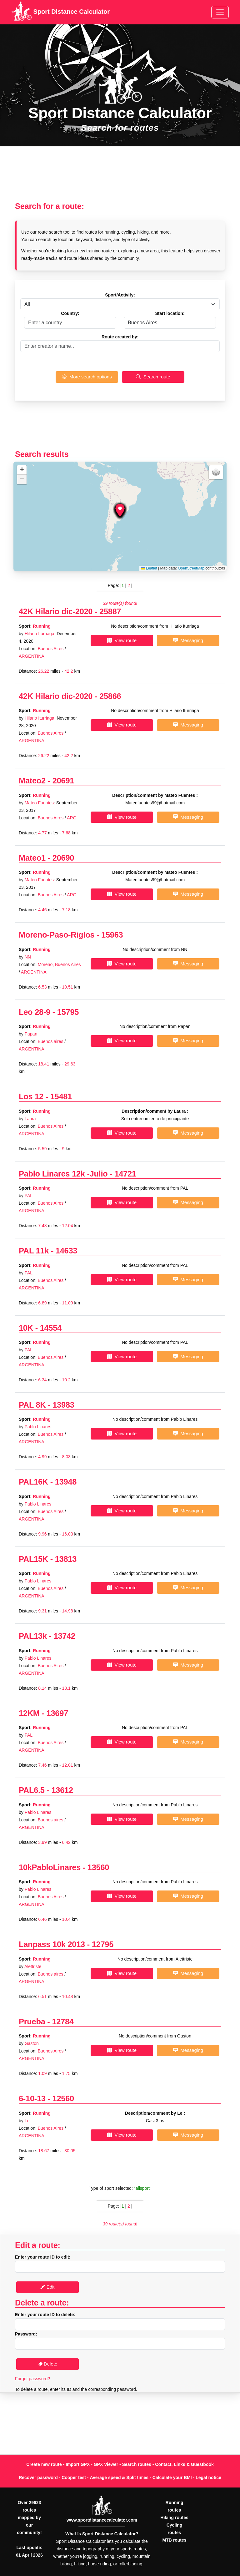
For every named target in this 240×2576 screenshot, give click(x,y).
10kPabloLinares (50, 1867)
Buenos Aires (51, 648)
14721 (125, 1173)
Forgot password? (32, 2378)
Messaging (188, 640)
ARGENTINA (31, 656)
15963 (112, 934)
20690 (63, 857)
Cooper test (74, 2477)
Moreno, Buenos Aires (59, 964)
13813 (66, 1559)
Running (42, 626)
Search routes (136, 2464)
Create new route (44, 2464)
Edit (47, 2287)
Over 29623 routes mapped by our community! (29, 2517)
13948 (66, 1481)
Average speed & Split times (119, 2477)
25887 (110, 611)
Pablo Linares (38, 1426)
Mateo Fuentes (39, 802)
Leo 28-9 (34, 1012)
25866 (110, 696)
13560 (98, 1867)
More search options (87, 376)
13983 (63, 1404)
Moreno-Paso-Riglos (56, 934)
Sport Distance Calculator (60, 12)
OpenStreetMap (191, 568)
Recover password (38, 2477)
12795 (102, 1944)
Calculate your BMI (172, 2477)
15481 (61, 1096)
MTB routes (174, 2540)
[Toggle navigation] (220, 12)
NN (28, 956)
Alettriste (32, 1966)
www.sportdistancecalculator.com (102, 2520)
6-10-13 (32, 2098)
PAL (28, 1195)
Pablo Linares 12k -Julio (63, 1173)
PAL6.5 (32, 1790)
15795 (68, 1012)
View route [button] (122, 640)
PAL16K (33, 1481)
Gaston (32, 2043)
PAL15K (33, 1559)
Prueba (32, 2021)
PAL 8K (32, 1404)
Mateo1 (32, 857)
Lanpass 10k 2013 (52, 1944)
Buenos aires (50, 1041)
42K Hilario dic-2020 (55, 611)
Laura (30, 1118)
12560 (63, 2098)
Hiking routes (174, 2517)
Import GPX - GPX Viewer (92, 2464)
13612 (62, 1790)
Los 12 (31, 1096)
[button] (120, 510)
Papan (31, 1033)
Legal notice (208, 2477)
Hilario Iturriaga (39, 633)
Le (27, 2120)
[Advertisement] (120, 177)
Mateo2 (32, 780)
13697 (57, 1713)
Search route (153, 376)
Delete (48, 2363)
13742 (64, 1636)
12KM (29, 1713)
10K (26, 1327)
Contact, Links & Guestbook (184, 2464)
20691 (63, 780)
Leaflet (149, 568)
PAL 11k (34, 1250)
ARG (71, 817)
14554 (51, 1327)
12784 (62, 2021)
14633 (66, 1250)
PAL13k (33, 1636)
